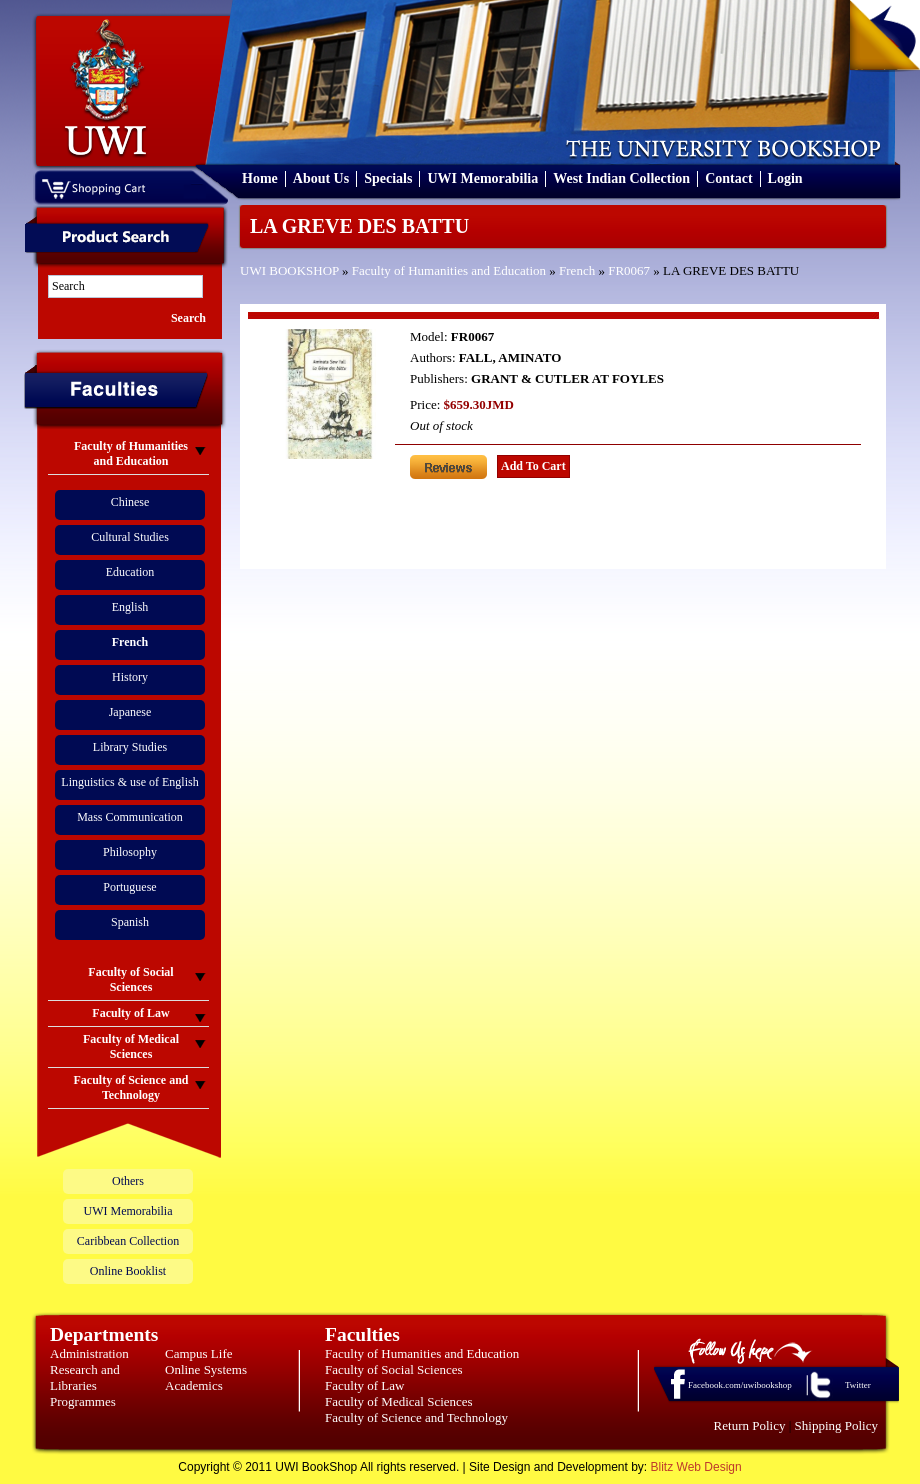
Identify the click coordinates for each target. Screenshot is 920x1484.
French (577, 270)
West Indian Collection (621, 178)
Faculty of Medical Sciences (399, 1401)
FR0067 (629, 270)
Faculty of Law (364, 1385)
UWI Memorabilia (482, 178)
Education (130, 572)
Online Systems (206, 1369)
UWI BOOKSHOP (289, 270)
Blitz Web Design (696, 1467)
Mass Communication (130, 817)
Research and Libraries (85, 1377)
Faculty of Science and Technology (416, 1417)
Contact (728, 178)
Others (128, 1181)
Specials (388, 178)
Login (785, 178)
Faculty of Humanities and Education (449, 270)
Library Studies (130, 747)
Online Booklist (128, 1271)
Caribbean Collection (128, 1241)
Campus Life (199, 1353)
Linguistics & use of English (129, 782)
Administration (89, 1353)
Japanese (130, 712)
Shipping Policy (836, 1425)
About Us (321, 178)
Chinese (130, 502)
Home (260, 178)
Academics (194, 1385)
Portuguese (129, 887)
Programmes (83, 1401)
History (130, 677)
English (130, 607)
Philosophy (130, 852)
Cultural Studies (130, 537)
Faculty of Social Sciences (394, 1369)
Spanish (130, 922)
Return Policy (750, 1425)
